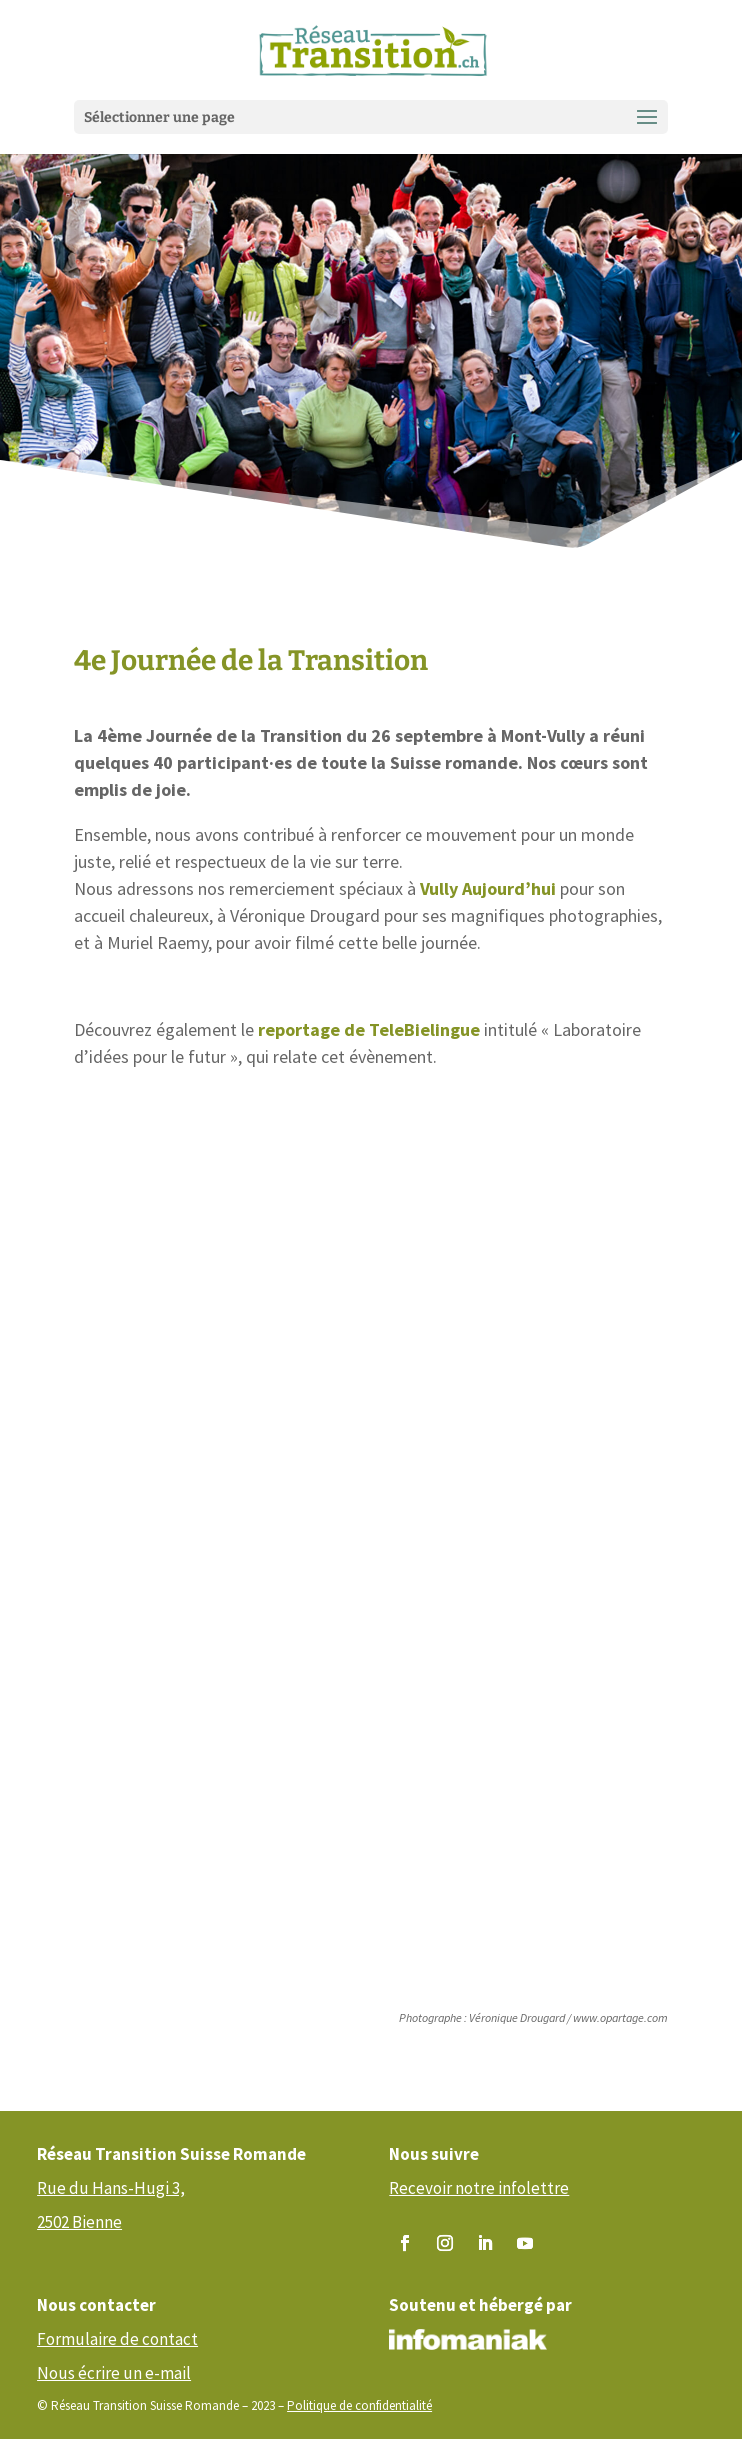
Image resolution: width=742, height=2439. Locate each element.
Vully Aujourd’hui (488, 888)
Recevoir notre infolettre (479, 2188)
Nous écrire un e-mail (114, 2373)
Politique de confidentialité (359, 2405)
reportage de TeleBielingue (369, 1029)
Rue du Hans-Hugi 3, (111, 2188)
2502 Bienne (79, 2222)
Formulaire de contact (117, 2339)
